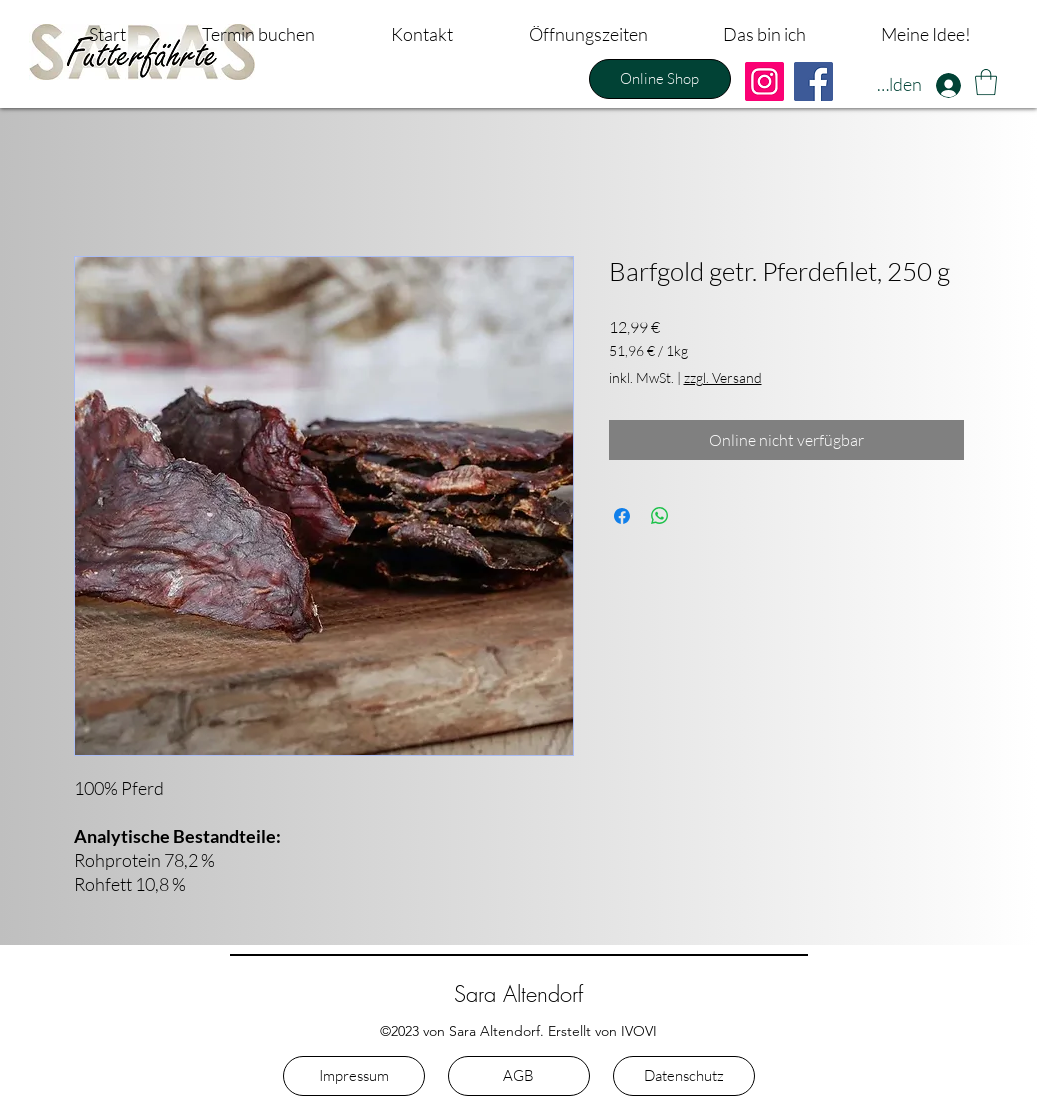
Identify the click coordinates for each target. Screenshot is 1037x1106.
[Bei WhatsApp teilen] (660, 516)
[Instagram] (764, 81)
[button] (986, 82)
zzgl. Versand (723, 377)
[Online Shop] (660, 79)
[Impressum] (354, 1076)
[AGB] (519, 1076)
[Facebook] (813, 81)
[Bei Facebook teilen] (622, 516)
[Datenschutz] (684, 1076)
